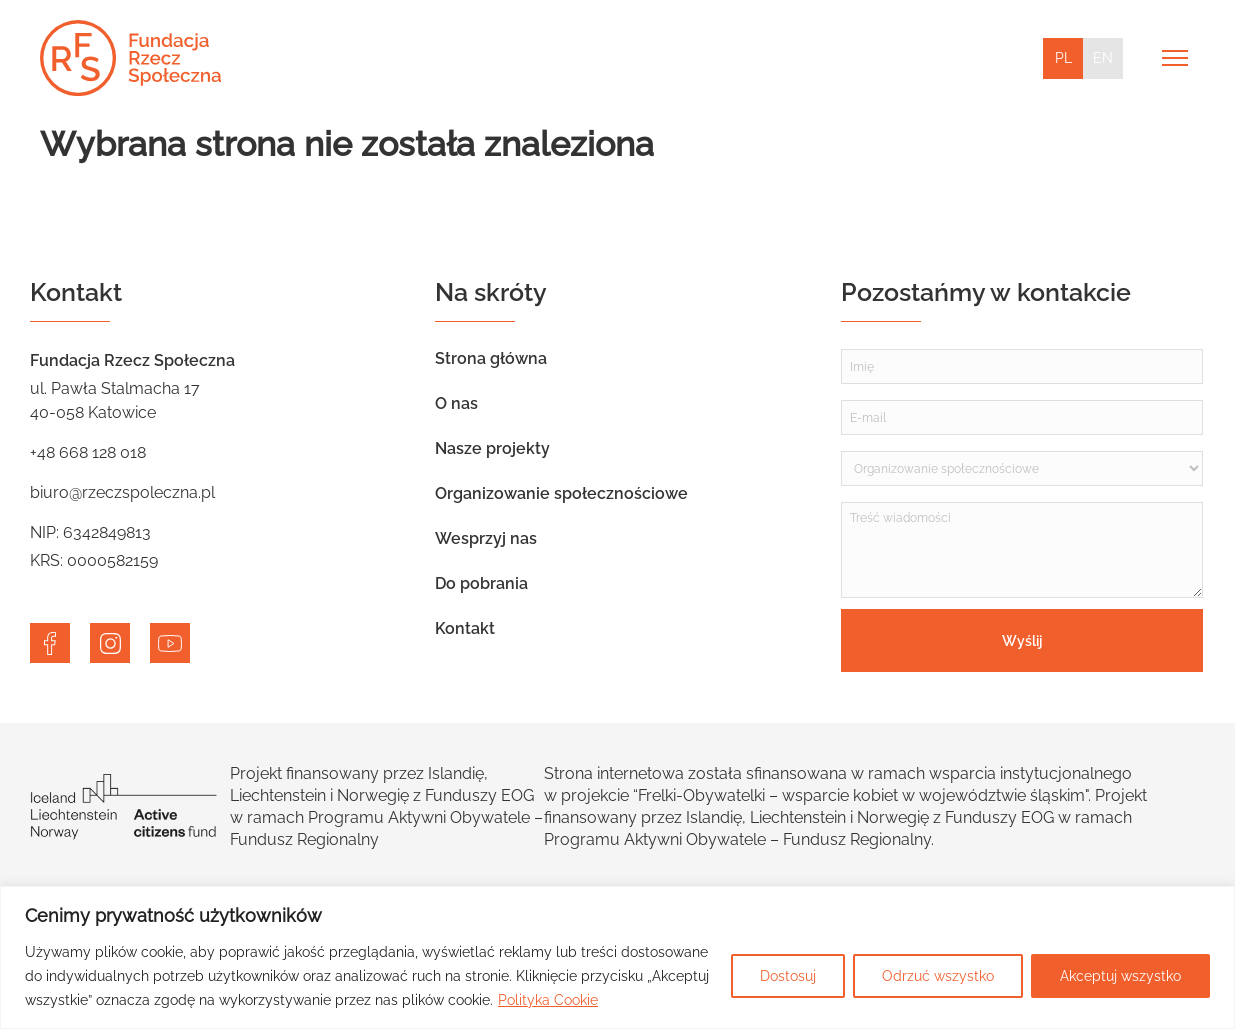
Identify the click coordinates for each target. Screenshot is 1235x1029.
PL (1063, 58)
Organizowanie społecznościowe (561, 493)
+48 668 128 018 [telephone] (88, 452)
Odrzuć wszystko (938, 976)
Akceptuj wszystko (1120, 976)
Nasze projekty (492, 448)
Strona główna (491, 358)
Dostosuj (788, 976)
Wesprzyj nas (486, 538)
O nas (456, 403)
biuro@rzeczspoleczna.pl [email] (122, 492)
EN (1103, 58)
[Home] (130, 58)
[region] (617, 957)
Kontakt (465, 628)
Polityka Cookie (548, 1000)
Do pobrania (481, 583)
